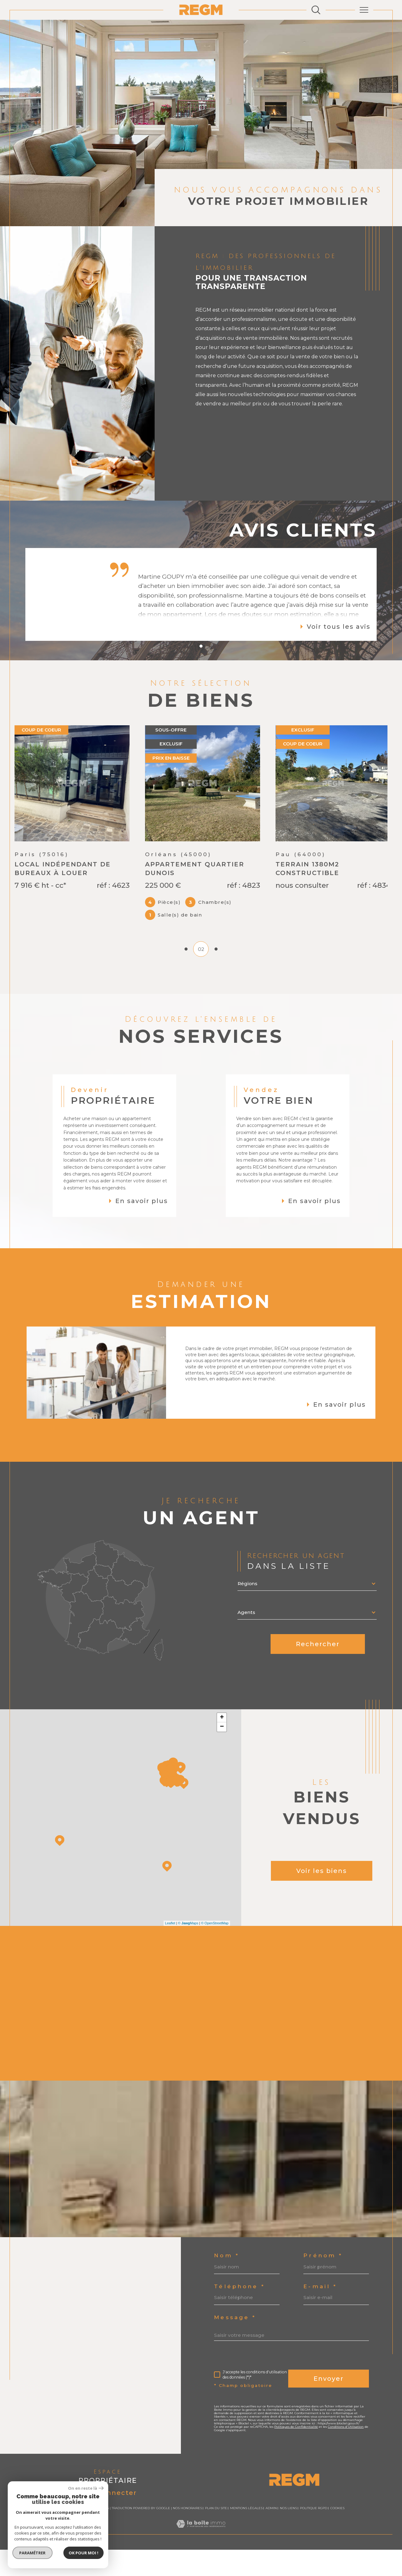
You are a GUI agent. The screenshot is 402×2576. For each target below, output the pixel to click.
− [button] (222, 1756)
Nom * (226, 2285)
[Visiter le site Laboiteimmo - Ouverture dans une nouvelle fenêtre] (201, 2560)
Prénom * (323, 2285)
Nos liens (288, 2538)
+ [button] (222, 1747)
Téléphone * (239, 2316)
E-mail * (320, 2316)
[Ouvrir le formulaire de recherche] (316, 10)
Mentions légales (246, 2538)
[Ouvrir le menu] (364, 10)
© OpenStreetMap (215, 1953)
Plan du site (216, 2538)
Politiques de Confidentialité (296, 2456)
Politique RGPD (313, 2538)
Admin (271, 2538)
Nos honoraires (187, 2538)
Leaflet (170, 1953)
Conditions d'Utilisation (346, 2456)
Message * (235, 2346)
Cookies (337, 2538)
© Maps (188, 1953)
